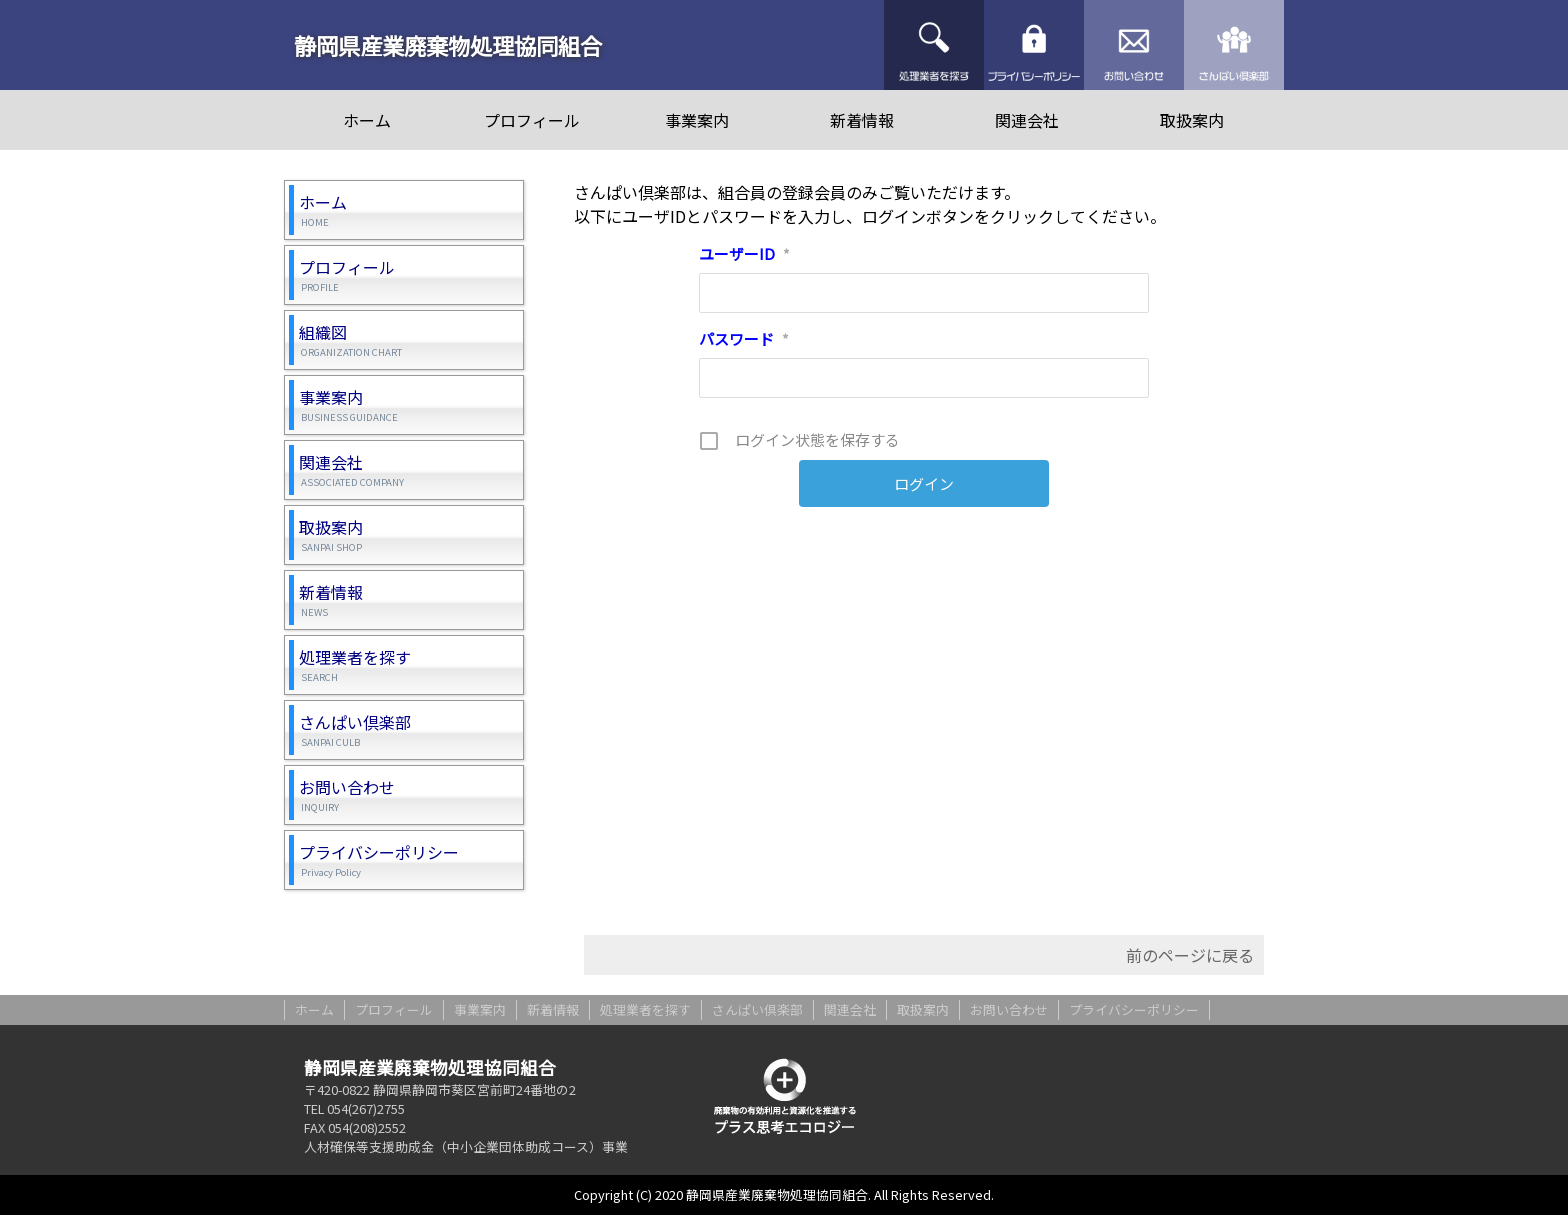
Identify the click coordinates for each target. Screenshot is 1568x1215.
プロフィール (532, 120)
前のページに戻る (1190, 955)
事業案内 (697, 120)
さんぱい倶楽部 (1234, 45)
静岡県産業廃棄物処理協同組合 (448, 45)
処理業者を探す (934, 45)
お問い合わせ (1134, 45)
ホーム (367, 120)
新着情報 (862, 120)
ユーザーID (744, 253)
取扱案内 (1192, 120)
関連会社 (1027, 120)
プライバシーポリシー (1034, 45)
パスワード (744, 338)
